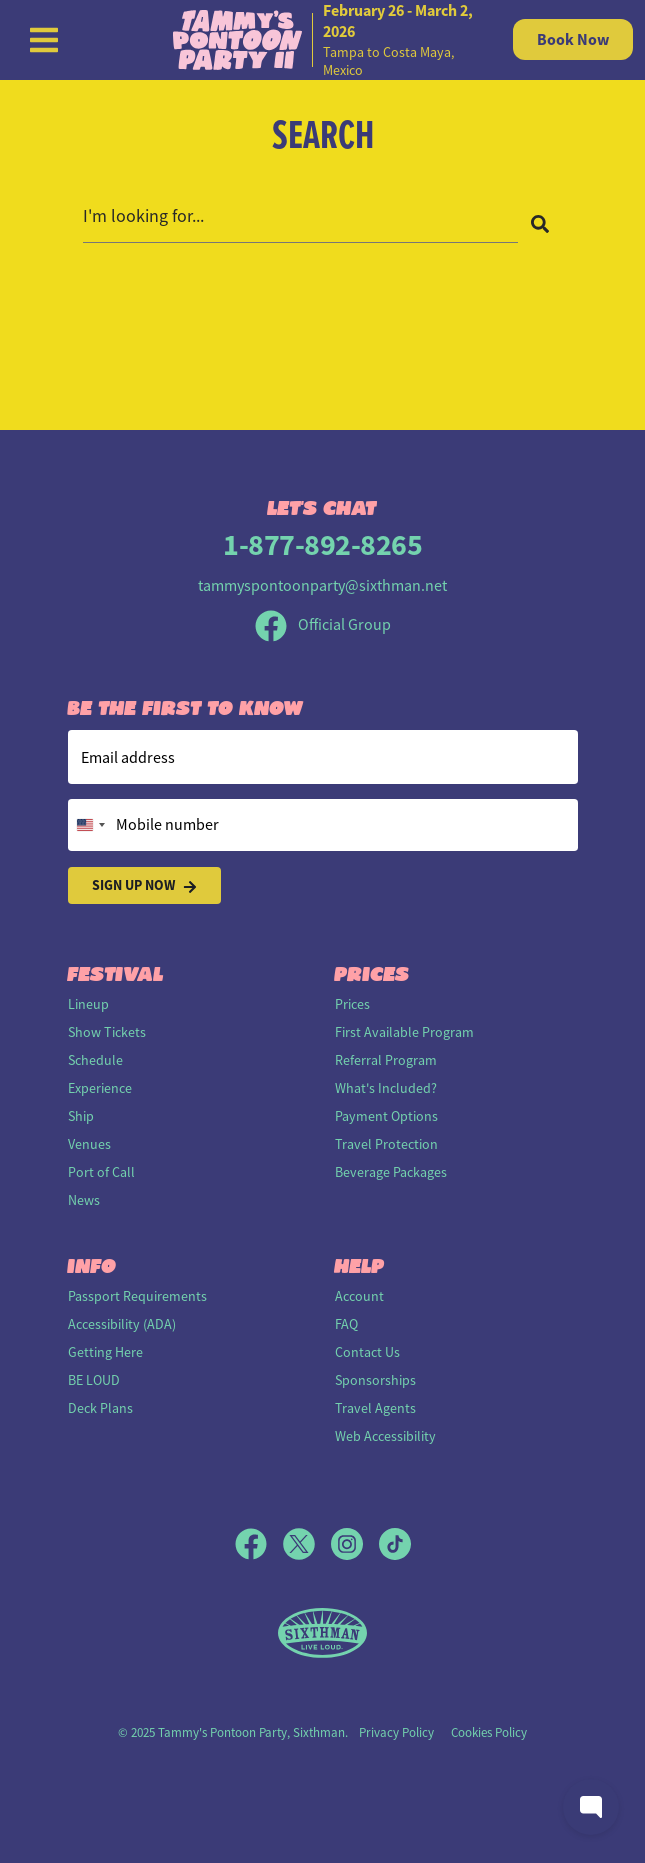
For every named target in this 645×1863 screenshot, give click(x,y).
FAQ (346, 1324)
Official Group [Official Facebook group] (323, 625)
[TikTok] (395, 1544)
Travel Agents (375, 1408)
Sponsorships (375, 1380)
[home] (323, 40)
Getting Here (105, 1352)
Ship (81, 1116)
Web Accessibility (385, 1436)
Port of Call (101, 1172)
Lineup (88, 1004)
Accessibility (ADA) (122, 1324)
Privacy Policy (396, 1732)
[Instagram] (355, 1544)
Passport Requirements (137, 1296)
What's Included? (386, 1088)
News (84, 1200)
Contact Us (367, 1352)
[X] (307, 1544)
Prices (352, 1004)
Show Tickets (107, 1032)
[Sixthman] (322, 1633)
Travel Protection (386, 1144)
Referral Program (386, 1060)
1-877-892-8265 (322, 544)
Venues (89, 1144)
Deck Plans (100, 1408)
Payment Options (386, 1116)
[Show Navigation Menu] (44, 40)
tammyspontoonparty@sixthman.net (322, 586)
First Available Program (404, 1032)
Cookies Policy (489, 1732)
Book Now (573, 39)
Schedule (95, 1060)
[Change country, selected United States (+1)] (90, 825)
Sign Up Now (144, 885)
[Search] (540, 223)
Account (359, 1296)
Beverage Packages (391, 1172)
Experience (100, 1088)
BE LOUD (94, 1380)
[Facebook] (259, 1544)
